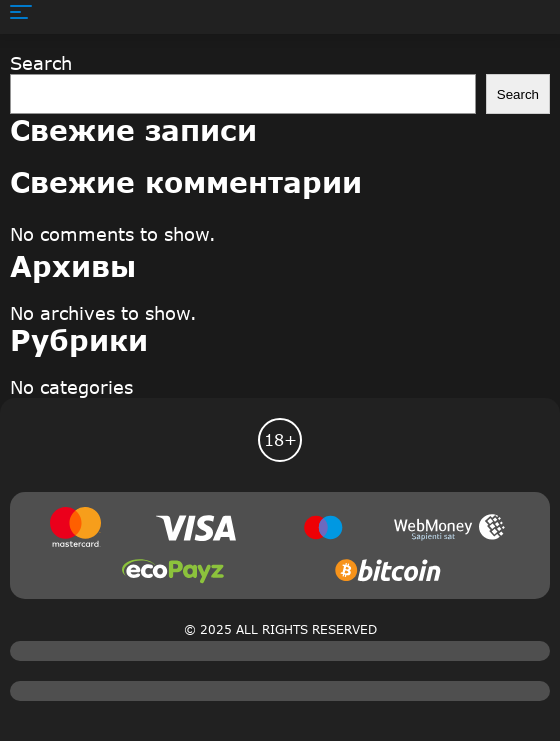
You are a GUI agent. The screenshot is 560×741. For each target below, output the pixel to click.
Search (41, 63)
